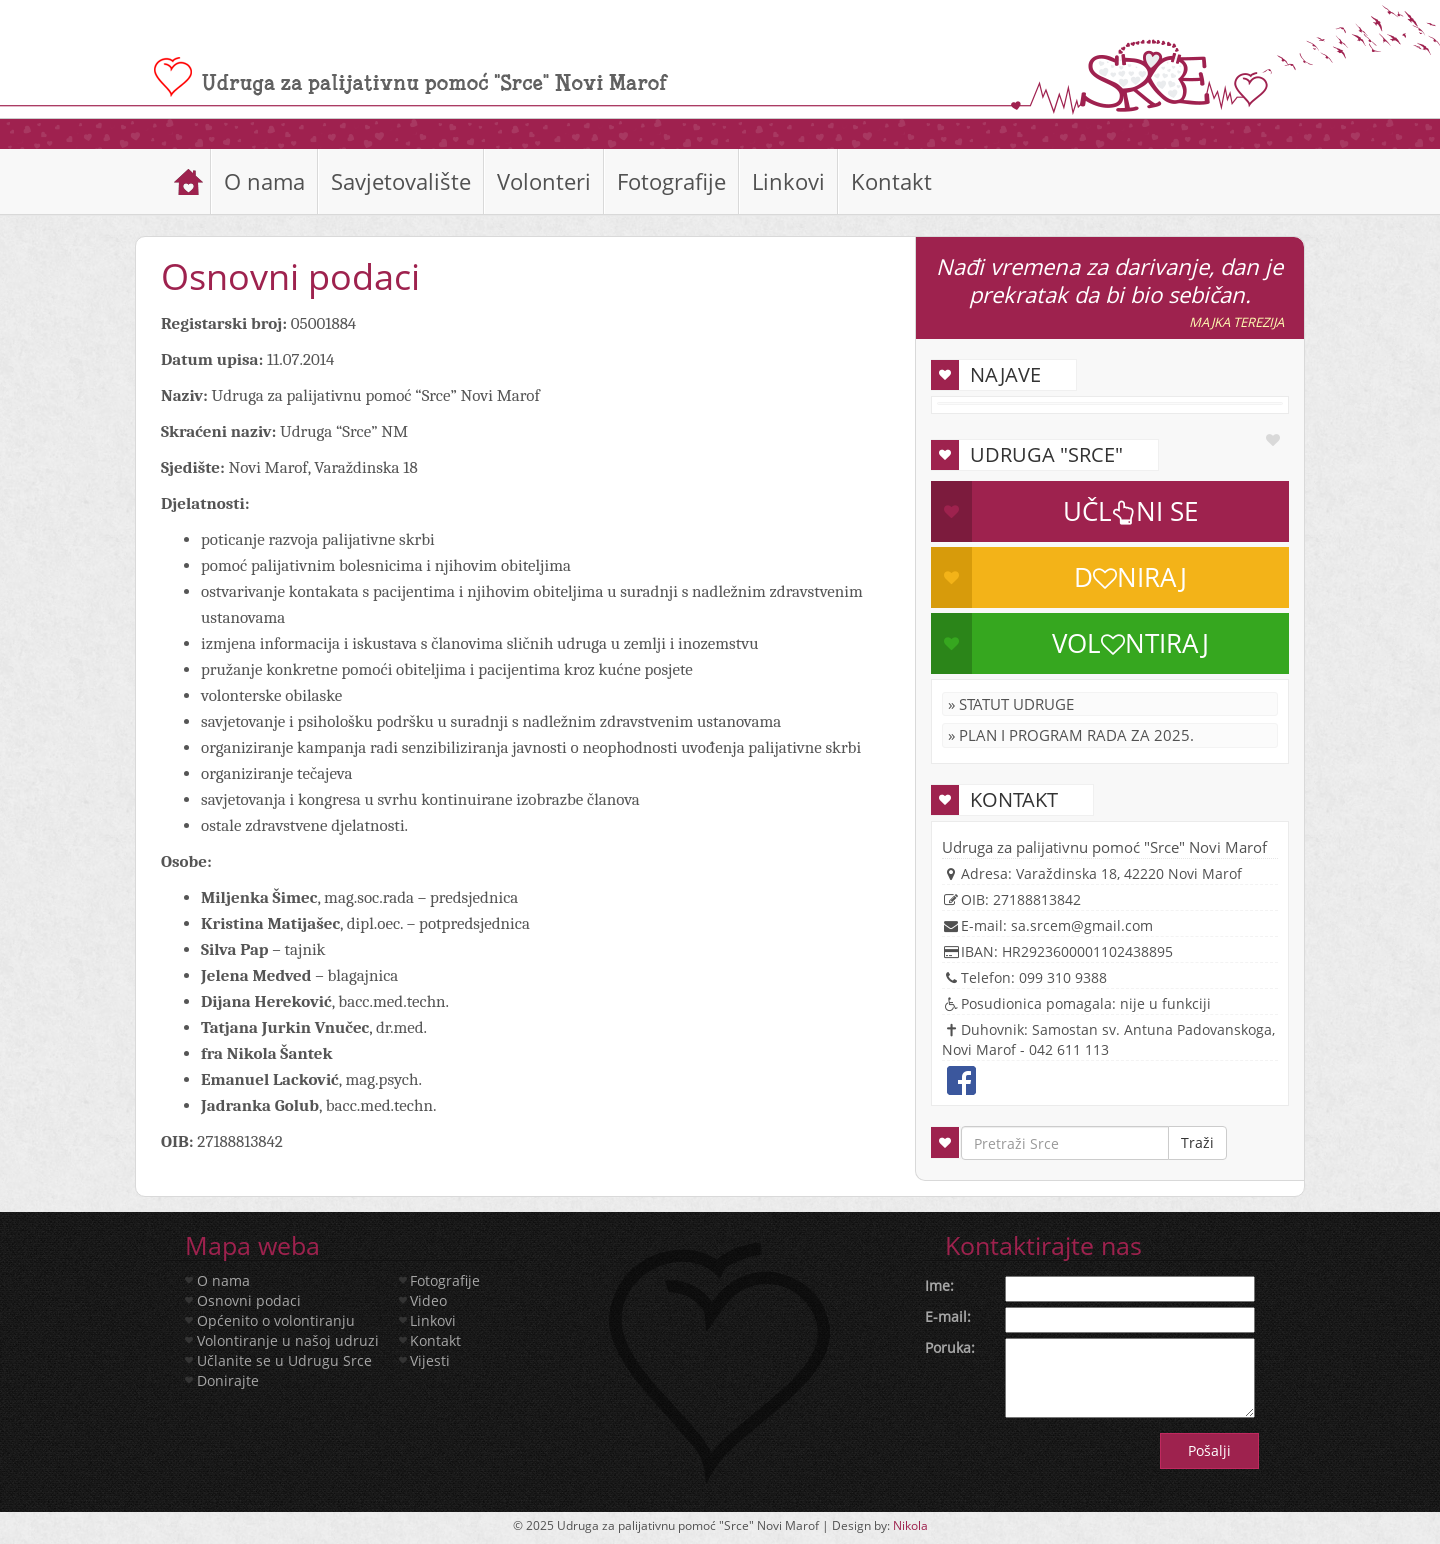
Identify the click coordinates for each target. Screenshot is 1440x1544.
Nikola (910, 1525)
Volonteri (544, 181)
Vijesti (430, 1360)
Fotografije (671, 181)
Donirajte (228, 1380)
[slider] (720, 133)
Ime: (939, 1285)
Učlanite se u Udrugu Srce (284, 1360)
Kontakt (891, 181)
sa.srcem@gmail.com (1082, 925)
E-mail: (948, 1316)
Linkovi (788, 181)
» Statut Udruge (1011, 704)
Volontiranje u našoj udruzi (288, 1340)
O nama (264, 181)
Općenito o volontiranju (276, 1320)
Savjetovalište (401, 181)
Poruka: (950, 1347)
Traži (1197, 1142)
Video (428, 1300)
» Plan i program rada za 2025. (1071, 735)
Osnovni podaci (249, 1300)
